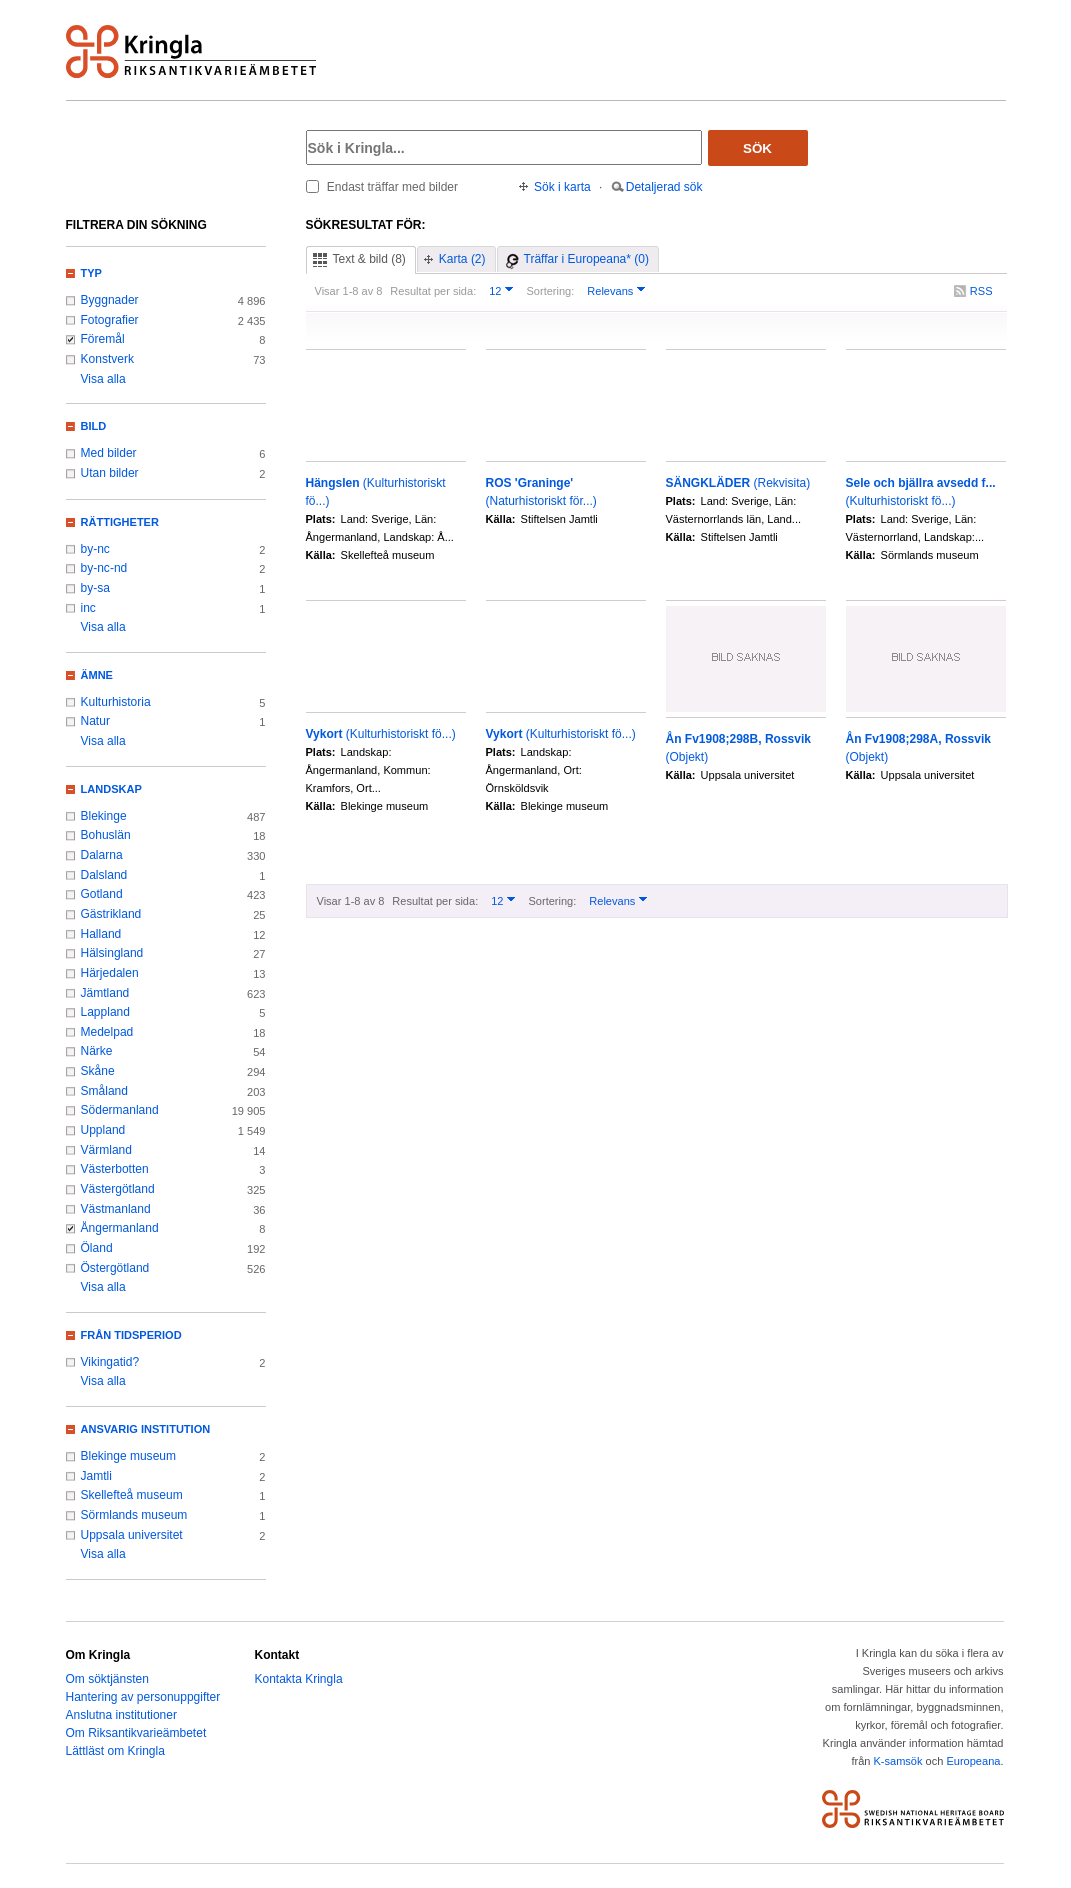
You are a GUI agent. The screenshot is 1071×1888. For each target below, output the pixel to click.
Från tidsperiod (131, 1335)
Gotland (102, 894)
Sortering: (550, 291)
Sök (757, 148)
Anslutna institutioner (121, 1715)
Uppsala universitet (132, 1535)
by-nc (95, 549)
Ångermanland (120, 1228)
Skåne (98, 1071)
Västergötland (118, 1189)
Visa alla (103, 379)
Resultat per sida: (433, 291)
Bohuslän (106, 835)
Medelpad (107, 1032)
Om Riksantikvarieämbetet (136, 1733)
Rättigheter (120, 522)
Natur (95, 721)
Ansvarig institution (146, 1429)
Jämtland (105, 993)
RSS (981, 291)
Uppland (103, 1130)
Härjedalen (110, 973)
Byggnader (110, 300)
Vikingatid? (110, 1362)
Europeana (973, 1761)
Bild (94, 426)
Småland (104, 1091)
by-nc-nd (104, 568)
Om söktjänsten (107, 1679)
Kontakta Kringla (299, 1679)
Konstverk (107, 359)
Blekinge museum (129, 1456)
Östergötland (115, 1268)
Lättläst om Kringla (115, 1751)
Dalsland (104, 875)
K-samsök (897, 1761)
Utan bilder (110, 473)
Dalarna (102, 855)
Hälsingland (112, 953)
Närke (97, 1051)
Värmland (106, 1150)
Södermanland (120, 1110)
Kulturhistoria (116, 702)
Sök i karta (562, 187)
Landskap (111, 789)
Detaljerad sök (664, 187)
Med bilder (109, 453)
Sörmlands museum (134, 1515)
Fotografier (110, 320)
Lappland (105, 1012)
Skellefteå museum (132, 1495)
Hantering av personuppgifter (143, 1697)
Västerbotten (115, 1169)
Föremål (103, 339)
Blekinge (104, 816)
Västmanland (116, 1209)
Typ (91, 273)
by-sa (95, 588)
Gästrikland (111, 914)
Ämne (97, 675)
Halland (101, 934)
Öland (97, 1248)
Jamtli (96, 1476)
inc (88, 608)
